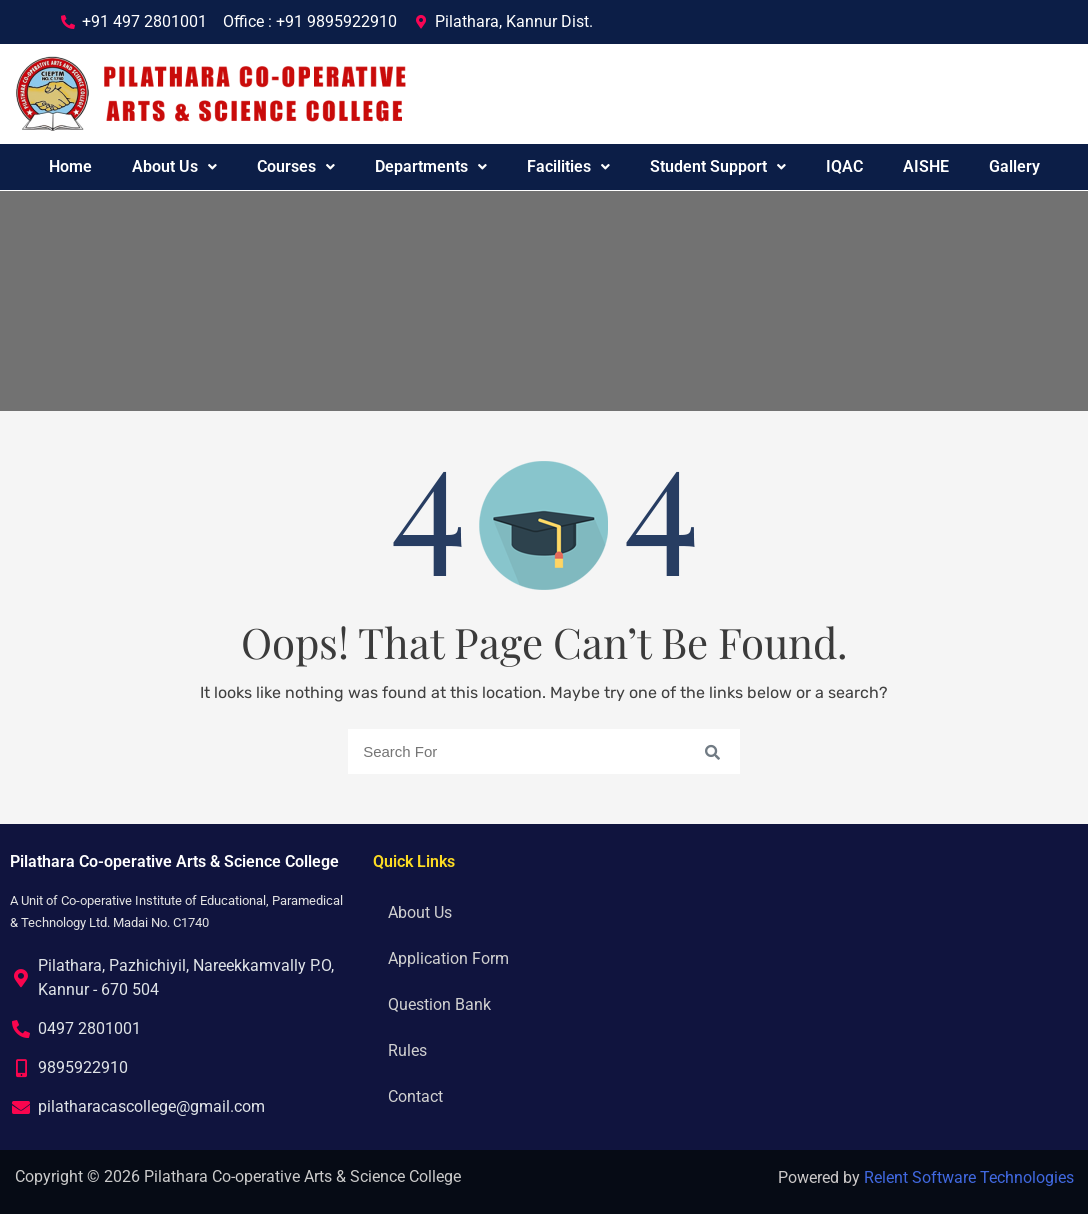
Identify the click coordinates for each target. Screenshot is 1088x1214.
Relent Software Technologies (969, 1177)
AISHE (926, 166)
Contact (415, 1096)
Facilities (568, 166)
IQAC (844, 166)
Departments (431, 166)
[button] (174, 167)
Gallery (1014, 166)
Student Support (718, 166)
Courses (296, 166)
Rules (407, 1050)
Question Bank (439, 1004)
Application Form (448, 958)
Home (70, 166)
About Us (174, 166)
